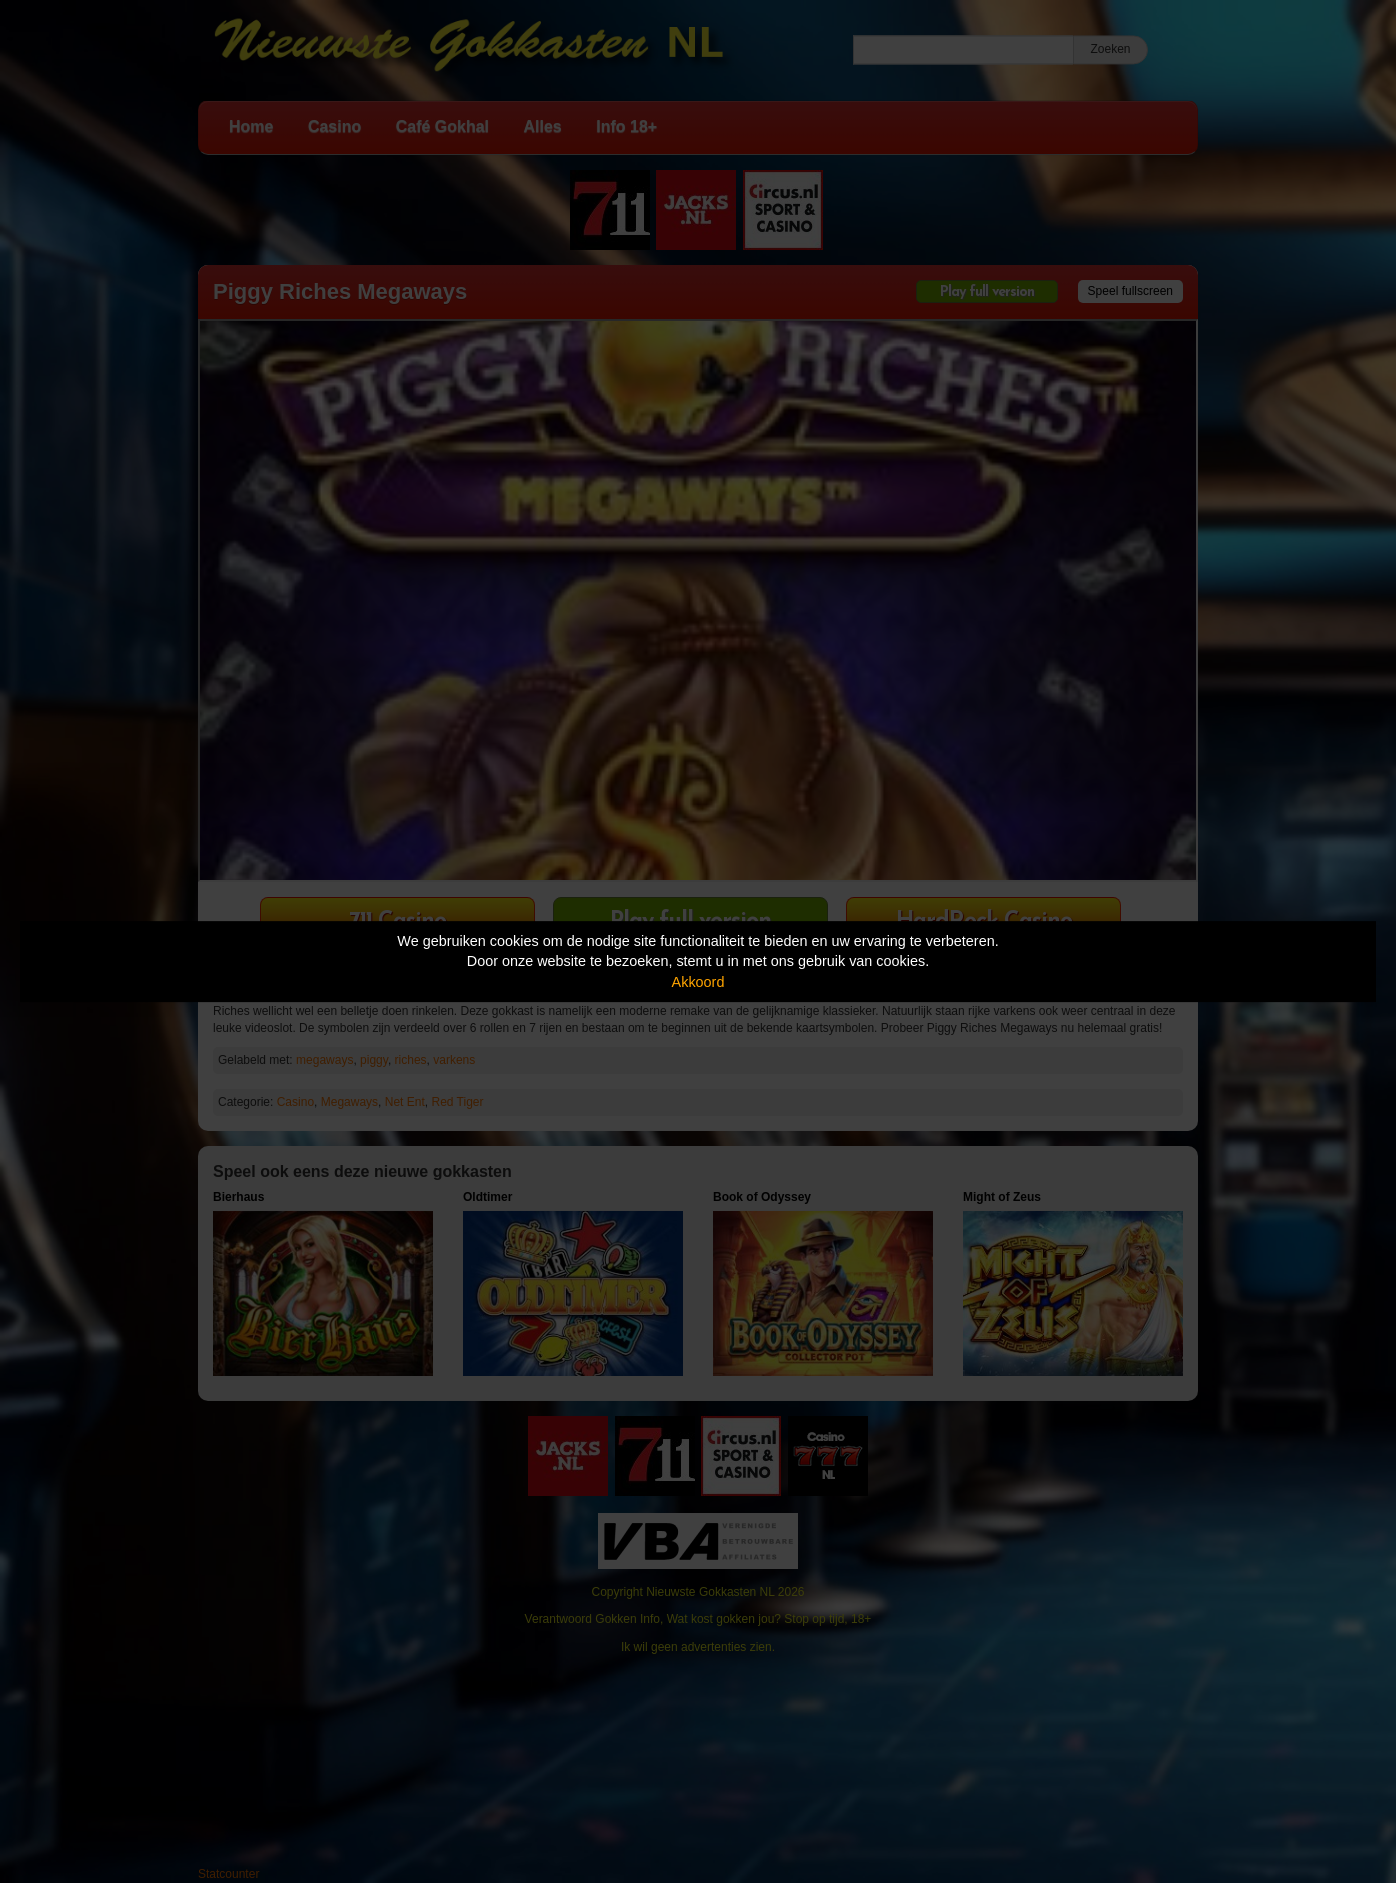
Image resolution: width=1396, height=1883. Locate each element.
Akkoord (698, 982)
